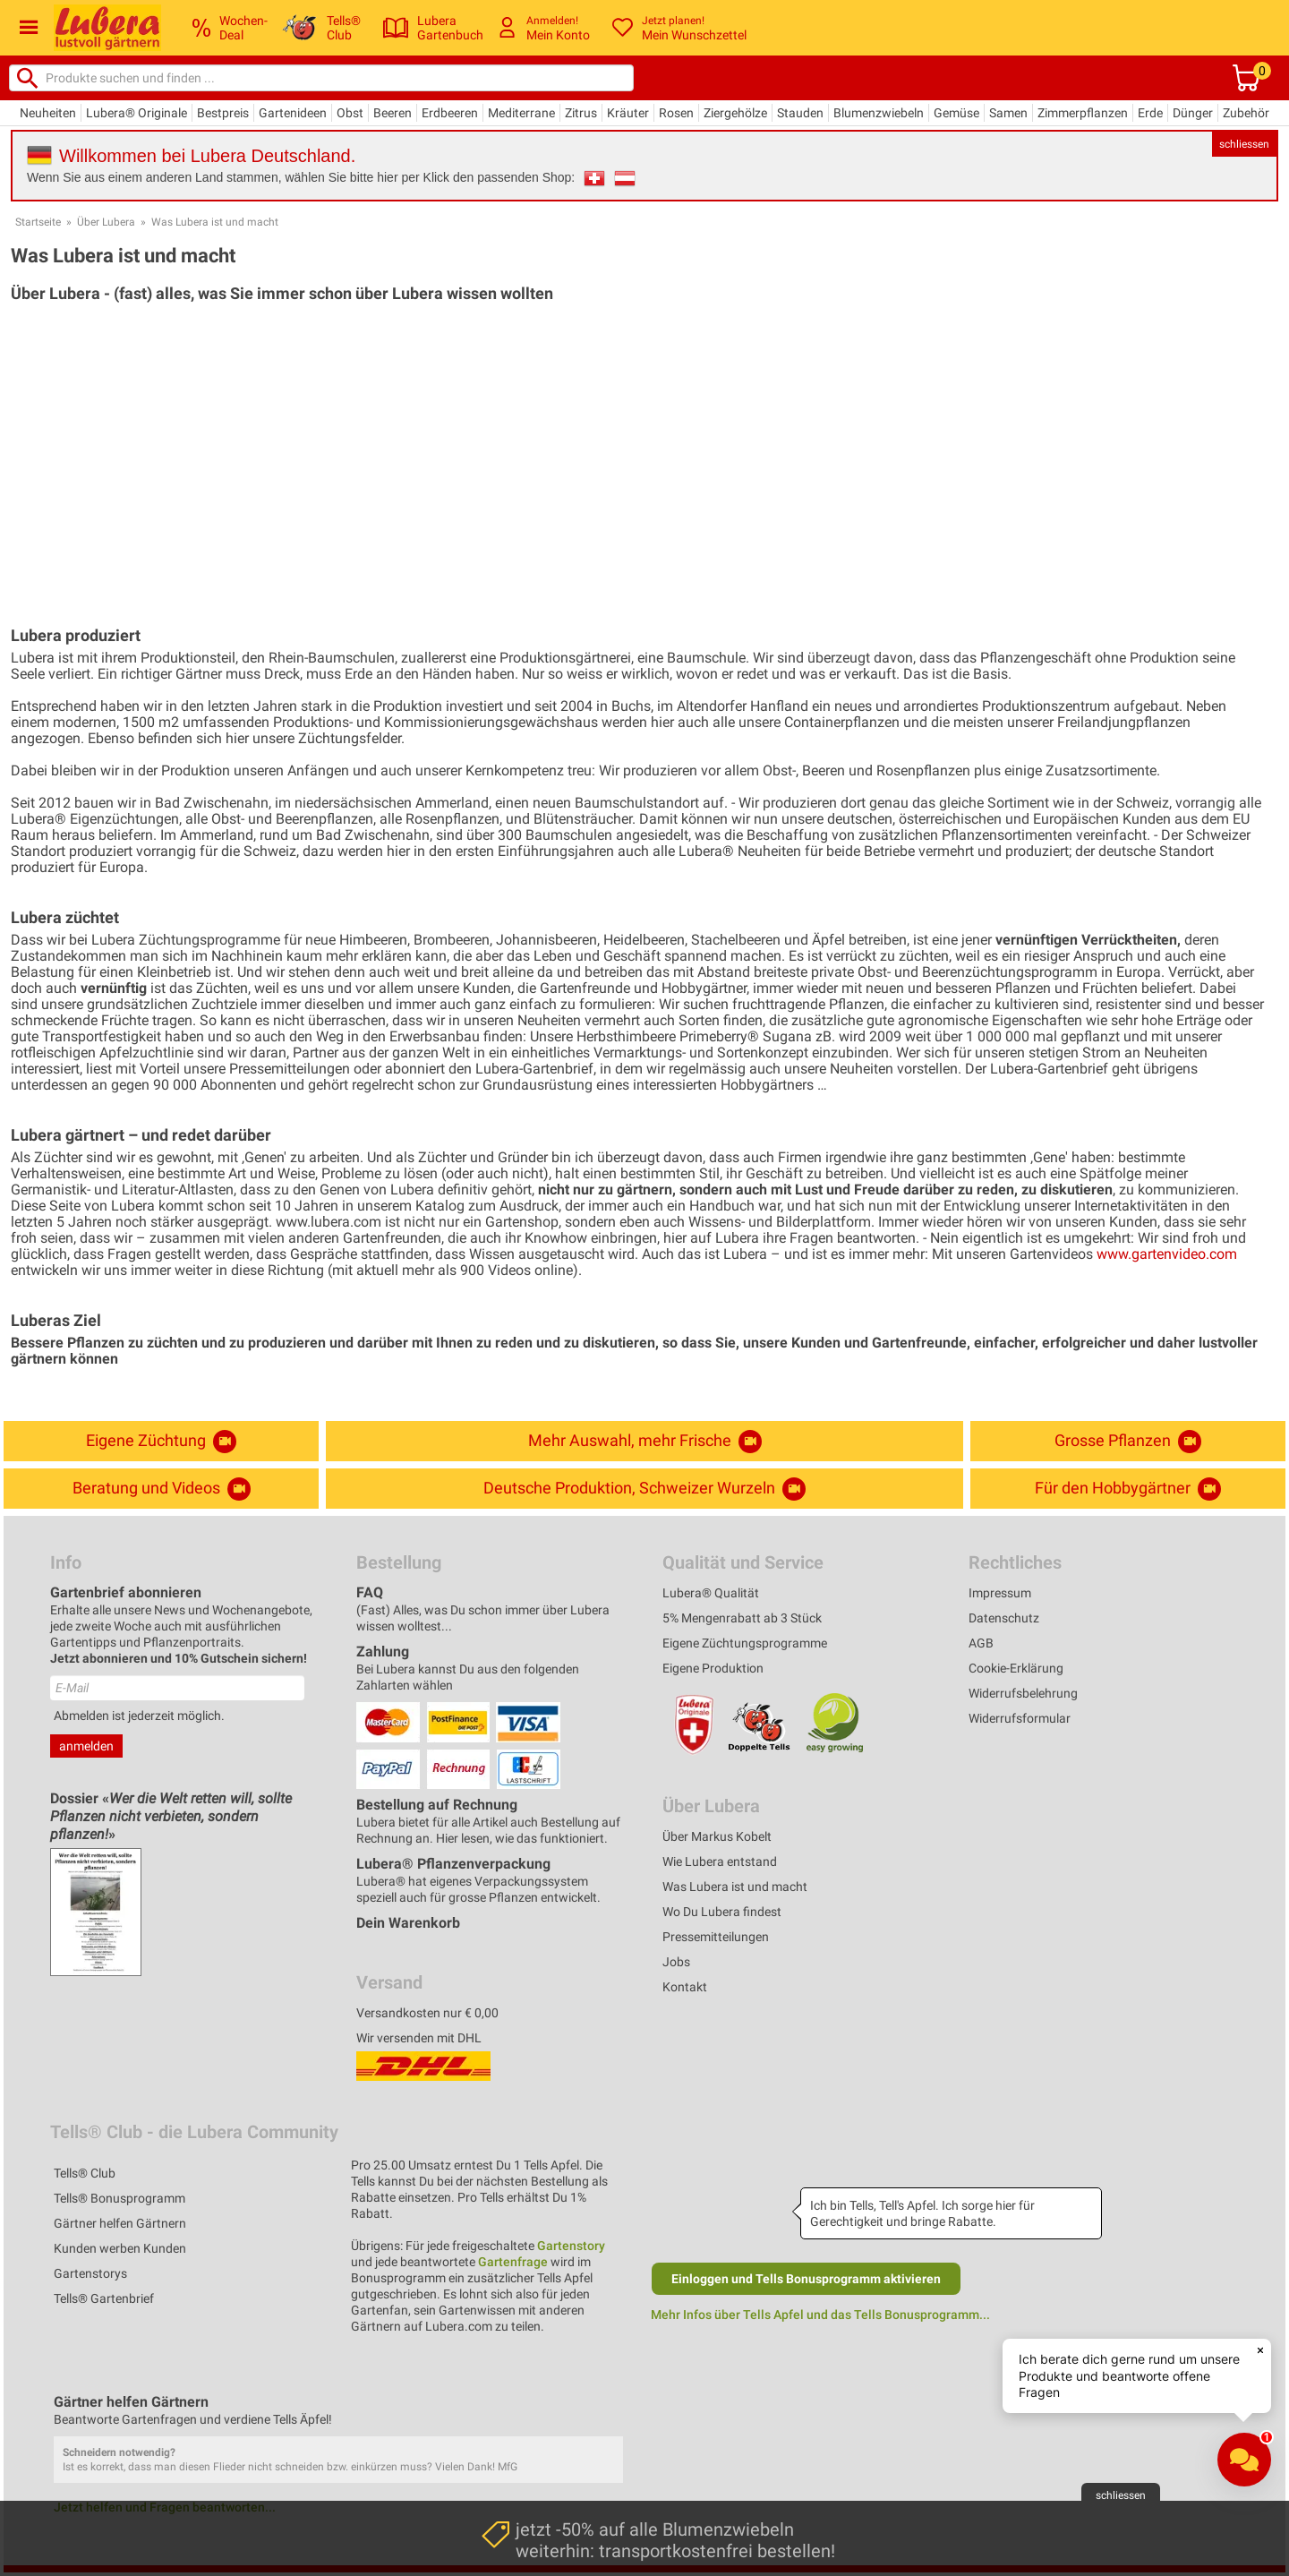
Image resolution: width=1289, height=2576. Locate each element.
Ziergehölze (735, 113)
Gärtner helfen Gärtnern (120, 2223)
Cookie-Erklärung (1016, 1668)
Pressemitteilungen (715, 1937)
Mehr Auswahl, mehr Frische (645, 1441)
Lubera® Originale (136, 113)
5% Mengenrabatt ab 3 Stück (742, 1618)
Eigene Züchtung (161, 1441)
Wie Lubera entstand (719, 1861)
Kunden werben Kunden (120, 2248)
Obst (350, 113)
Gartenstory (571, 2245)
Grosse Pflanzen (1127, 1441)
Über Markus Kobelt (717, 1836)
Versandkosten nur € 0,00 (427, 2013)
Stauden (800, 113)
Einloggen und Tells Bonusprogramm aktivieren (806, 2279)
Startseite (38, 222)
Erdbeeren (450, 113)
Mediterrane (521, 113)
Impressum (1000, 1593)
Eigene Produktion (713, 1668)
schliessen (1244, 144)
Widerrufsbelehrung (1023, 1693)
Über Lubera (106, 222)
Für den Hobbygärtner (1128, 1489)
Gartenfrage (513, 2262)
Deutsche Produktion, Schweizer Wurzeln (644, 1489)
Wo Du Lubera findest (721, 1911)
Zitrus (581, 113)
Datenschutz (1004, 1618)
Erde (1150, 113)
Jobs (676, 1962)
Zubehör (1246, 113)
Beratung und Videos (162, 1489)
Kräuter (628, 113)
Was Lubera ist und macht (214, 222)
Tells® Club (84, 2173)
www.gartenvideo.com (1167, 1253)
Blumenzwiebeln (878, 113)
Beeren (392, 113)
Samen (1008, 113)
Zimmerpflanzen (1082, 113)
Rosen (676, 113)
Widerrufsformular (1020, 1718)
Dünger (1193, 113)
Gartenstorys (90, 2273)
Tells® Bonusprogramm (119, 2198)
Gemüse (956, 113)
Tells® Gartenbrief (104, 2298)
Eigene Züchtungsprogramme (744, 1643)
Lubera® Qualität (710, 1593)
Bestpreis (223, 113)
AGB (981, 1643)
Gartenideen (293, 113)
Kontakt (684, 1987)
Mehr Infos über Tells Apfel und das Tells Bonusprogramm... (820, 2314)
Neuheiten (48, 113)
